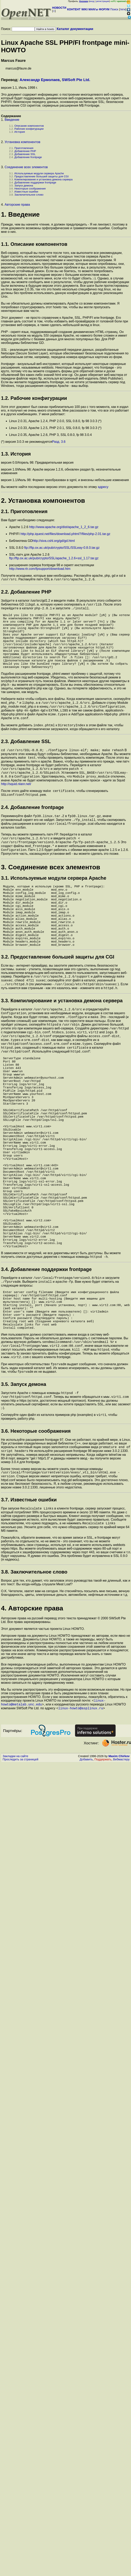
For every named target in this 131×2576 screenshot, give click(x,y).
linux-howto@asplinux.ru (80, 1832)
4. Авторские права (32, 1731)
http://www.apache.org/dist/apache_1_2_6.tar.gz (64, 527)
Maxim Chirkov (119, 1880)
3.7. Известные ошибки (29, 1621)
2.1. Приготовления (24, 511)
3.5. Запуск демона (23, 1501)
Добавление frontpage (28, 157)
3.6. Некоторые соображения (36, 1550)
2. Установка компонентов (43, 500)
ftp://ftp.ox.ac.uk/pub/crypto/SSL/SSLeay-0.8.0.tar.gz (62, 547)
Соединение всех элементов (26, 167)
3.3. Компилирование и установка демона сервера (62, 1048)
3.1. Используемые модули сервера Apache (53, 907)
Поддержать (103, 1884)
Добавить (86, 1884)
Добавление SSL (24, 154)
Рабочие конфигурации (29, 128)
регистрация (102, 1)
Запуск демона (23, 185)
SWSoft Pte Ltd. (76, 80)
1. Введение (20, 214)
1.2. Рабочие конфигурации (34, 398)
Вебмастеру (121, 1884)
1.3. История (16, 454)
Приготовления (23, 148)
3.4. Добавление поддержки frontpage (46, 1372)
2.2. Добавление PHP (26, 592)
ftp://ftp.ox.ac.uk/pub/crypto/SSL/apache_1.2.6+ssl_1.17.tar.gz (54, 558)
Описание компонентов (29, 125)
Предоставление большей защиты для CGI (41, 176)
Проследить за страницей (20, 1884)
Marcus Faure (13, 60)
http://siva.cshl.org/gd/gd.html (53, 540)
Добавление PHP (25, 151)
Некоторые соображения (30, 188)
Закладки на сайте (15, 1880)
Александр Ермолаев (39, 80)
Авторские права (17, 204)
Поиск (114, 9)
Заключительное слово (28, 194)
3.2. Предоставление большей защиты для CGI (57, 1002)
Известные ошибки (26, 191)
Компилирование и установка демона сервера (43, 179)
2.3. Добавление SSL (26, 762)
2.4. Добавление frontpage (32, 832)
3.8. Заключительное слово (34, 1694)
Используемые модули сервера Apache (39, 173)
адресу (103, 487)
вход (91, 1)
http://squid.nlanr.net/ (16, 807)
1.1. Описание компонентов (34, 244)
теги (123, 9)
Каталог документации (75, 29)
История (19, 131)
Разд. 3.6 (59, 441)
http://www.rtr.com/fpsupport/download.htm (39, 568)
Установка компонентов (22, 142)
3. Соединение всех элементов (50, 896)
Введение (12, 119)
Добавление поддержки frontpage (35, 182)
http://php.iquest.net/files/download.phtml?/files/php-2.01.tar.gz (65, 534)
